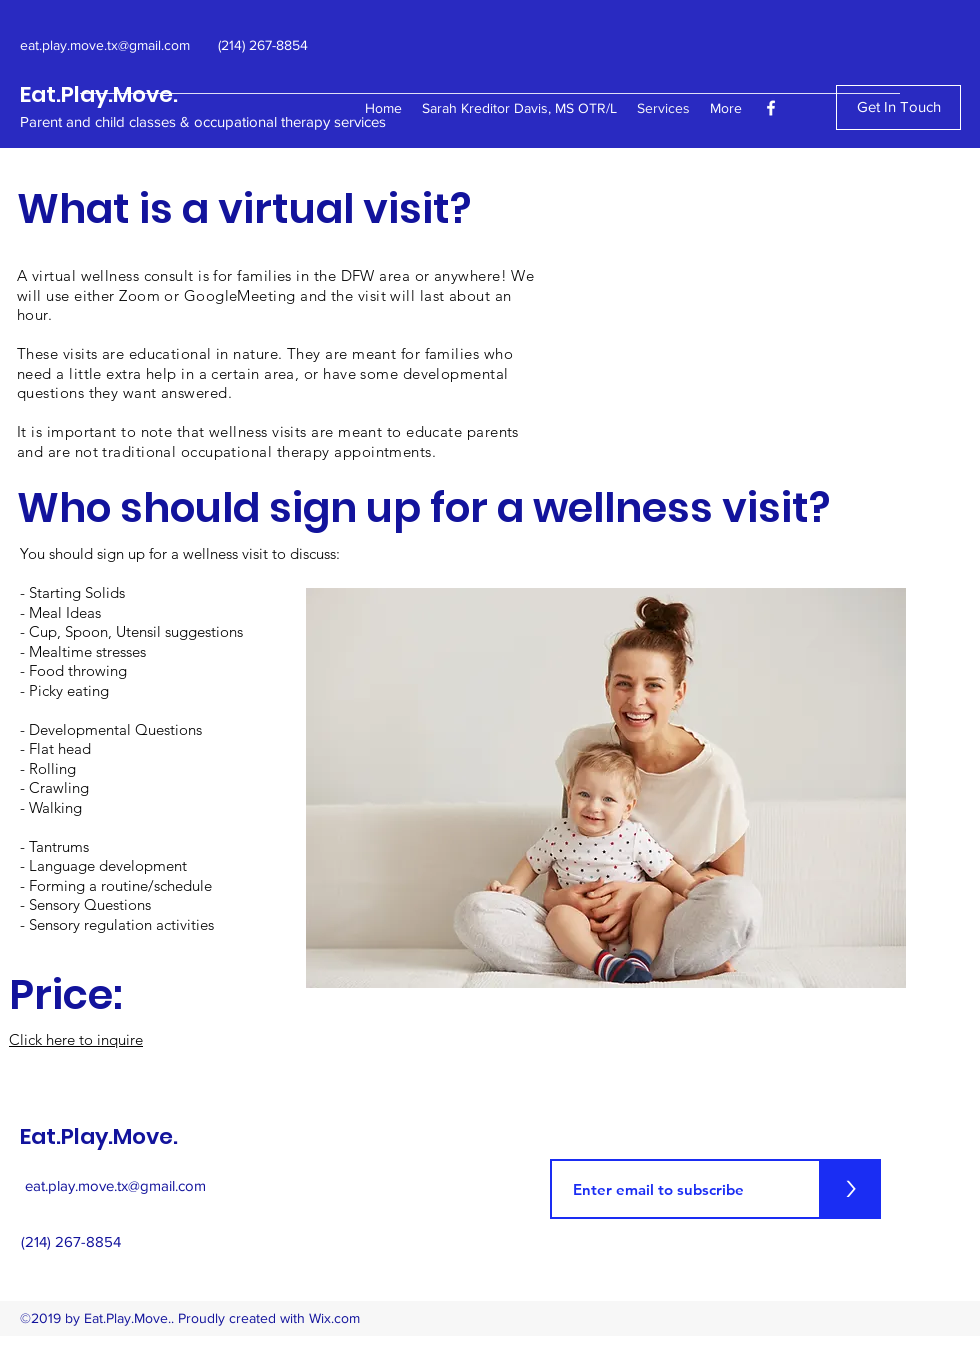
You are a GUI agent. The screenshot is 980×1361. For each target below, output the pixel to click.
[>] (851, 1189)
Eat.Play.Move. (99, 94)
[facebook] (771, 108)
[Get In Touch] (898, 107)
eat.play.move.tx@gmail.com (115, 1185)
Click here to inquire (76, 1039)
